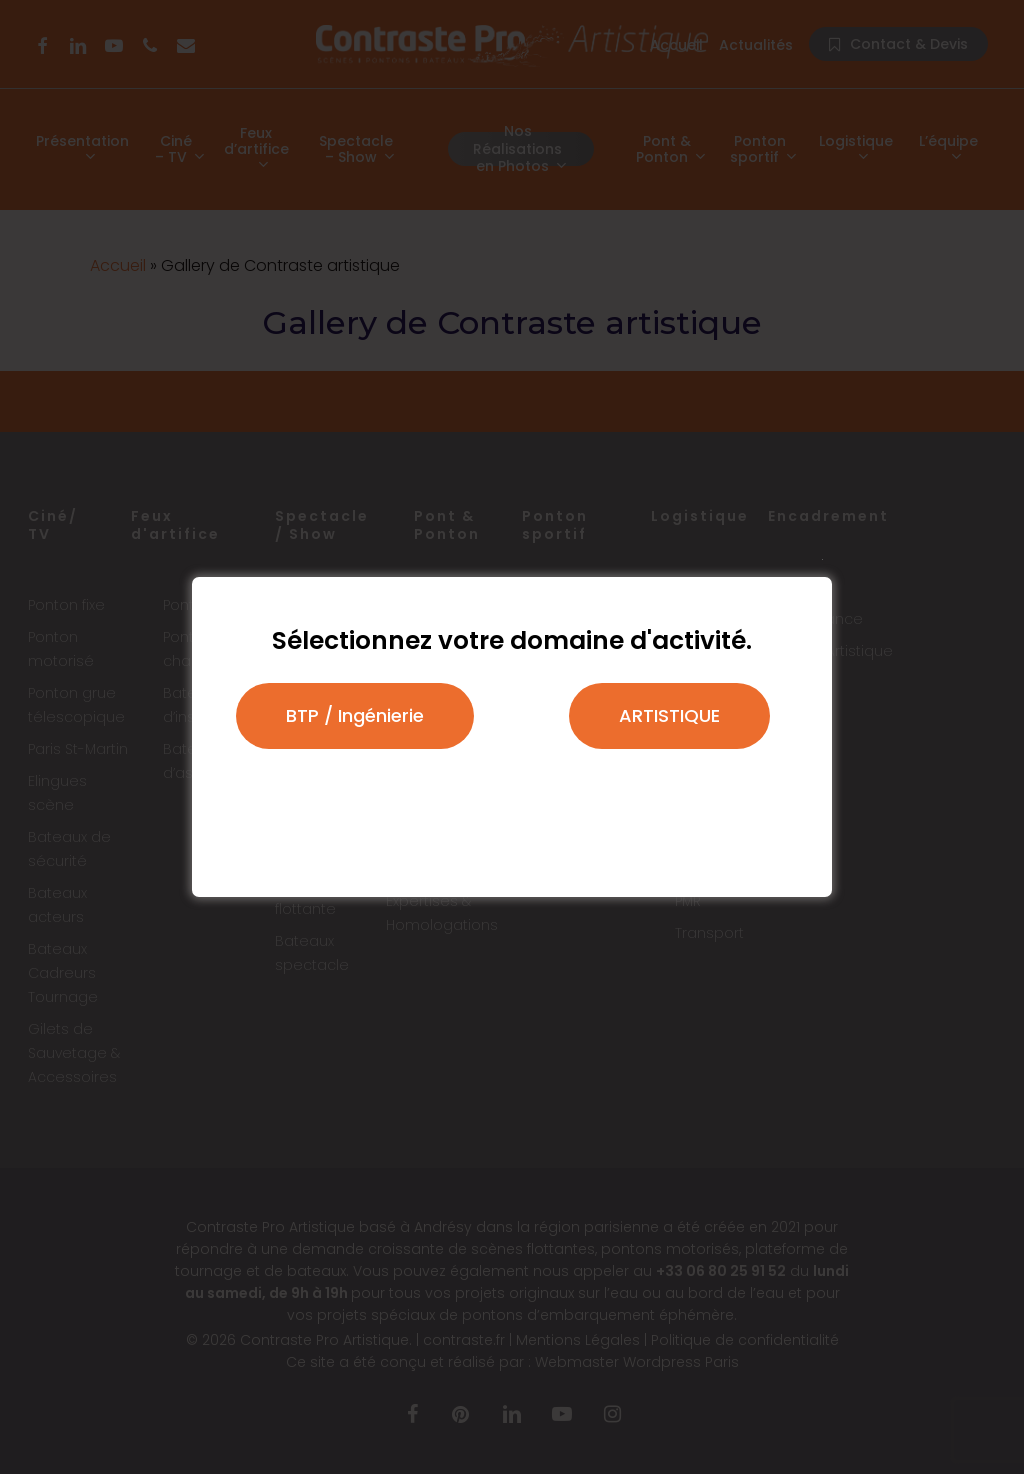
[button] (355, 716)
